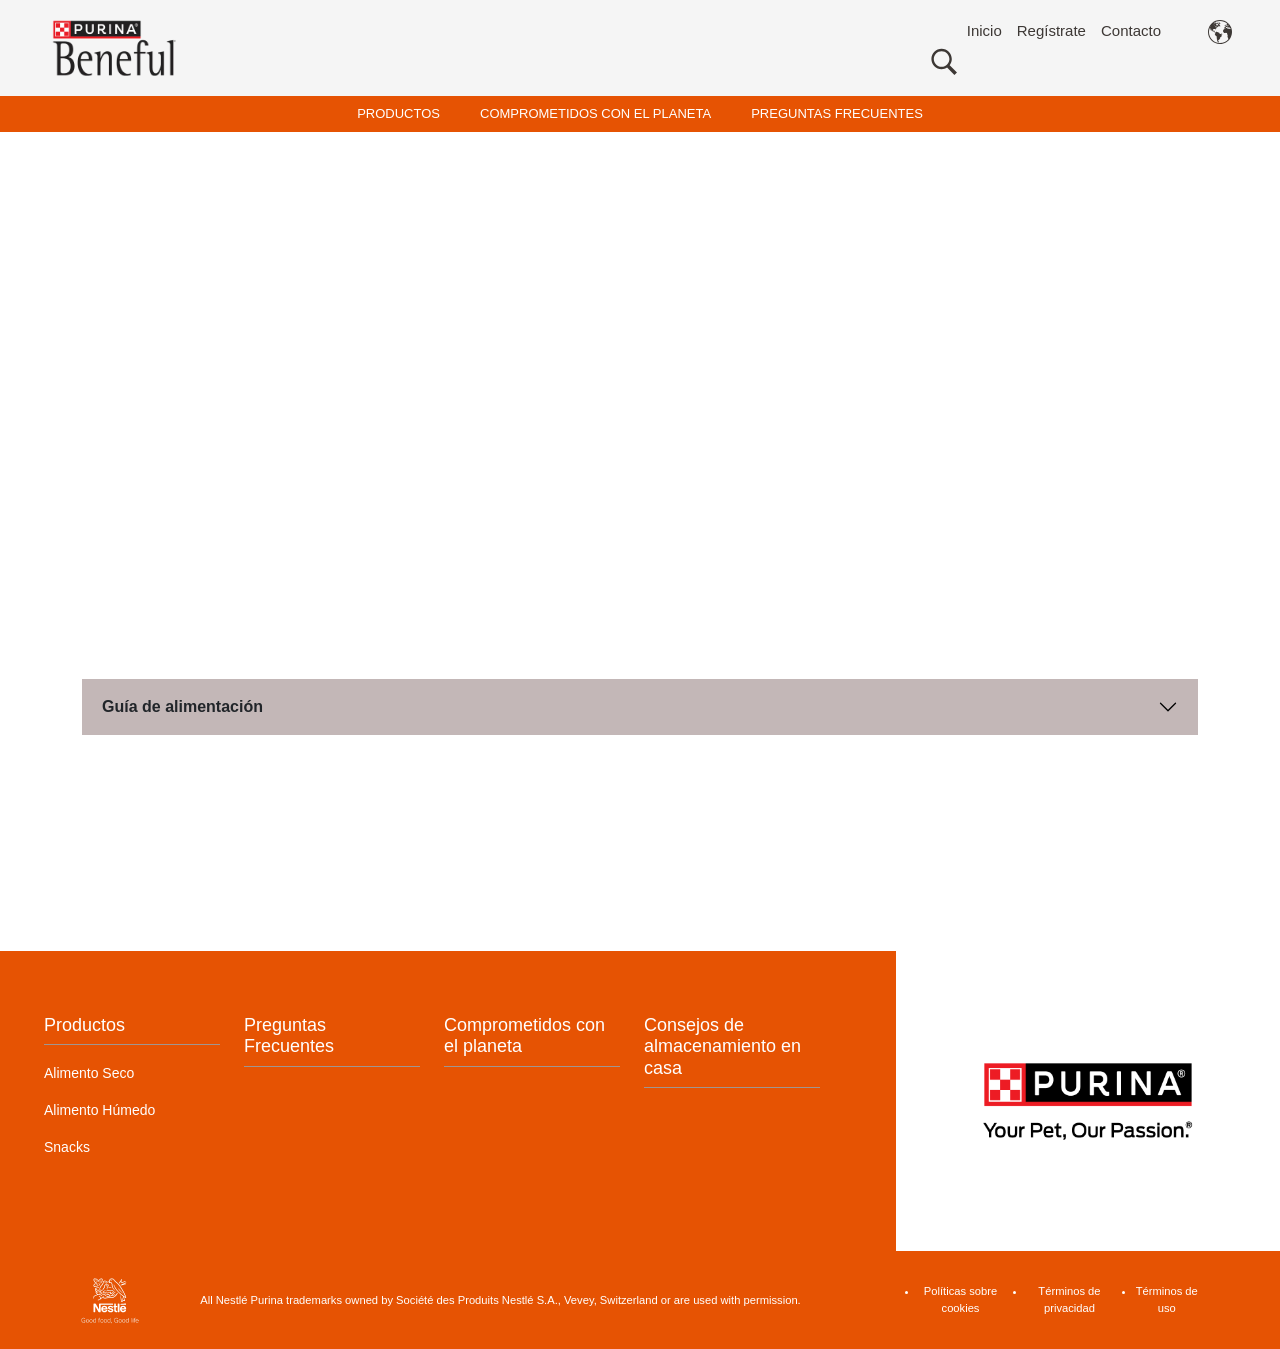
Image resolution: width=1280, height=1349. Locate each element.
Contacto (1131, 30)
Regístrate (1051, 30)
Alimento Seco (89, 1073)
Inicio (984, 30)
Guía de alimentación (182, 706)
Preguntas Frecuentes (289, 1036)
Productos (84, 1025)
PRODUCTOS (398, 113)
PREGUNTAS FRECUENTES (837, 113)
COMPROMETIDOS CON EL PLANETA (595, 113)
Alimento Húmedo (99, 1110)
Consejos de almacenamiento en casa (722, 1046)
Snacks (67, 1147)
